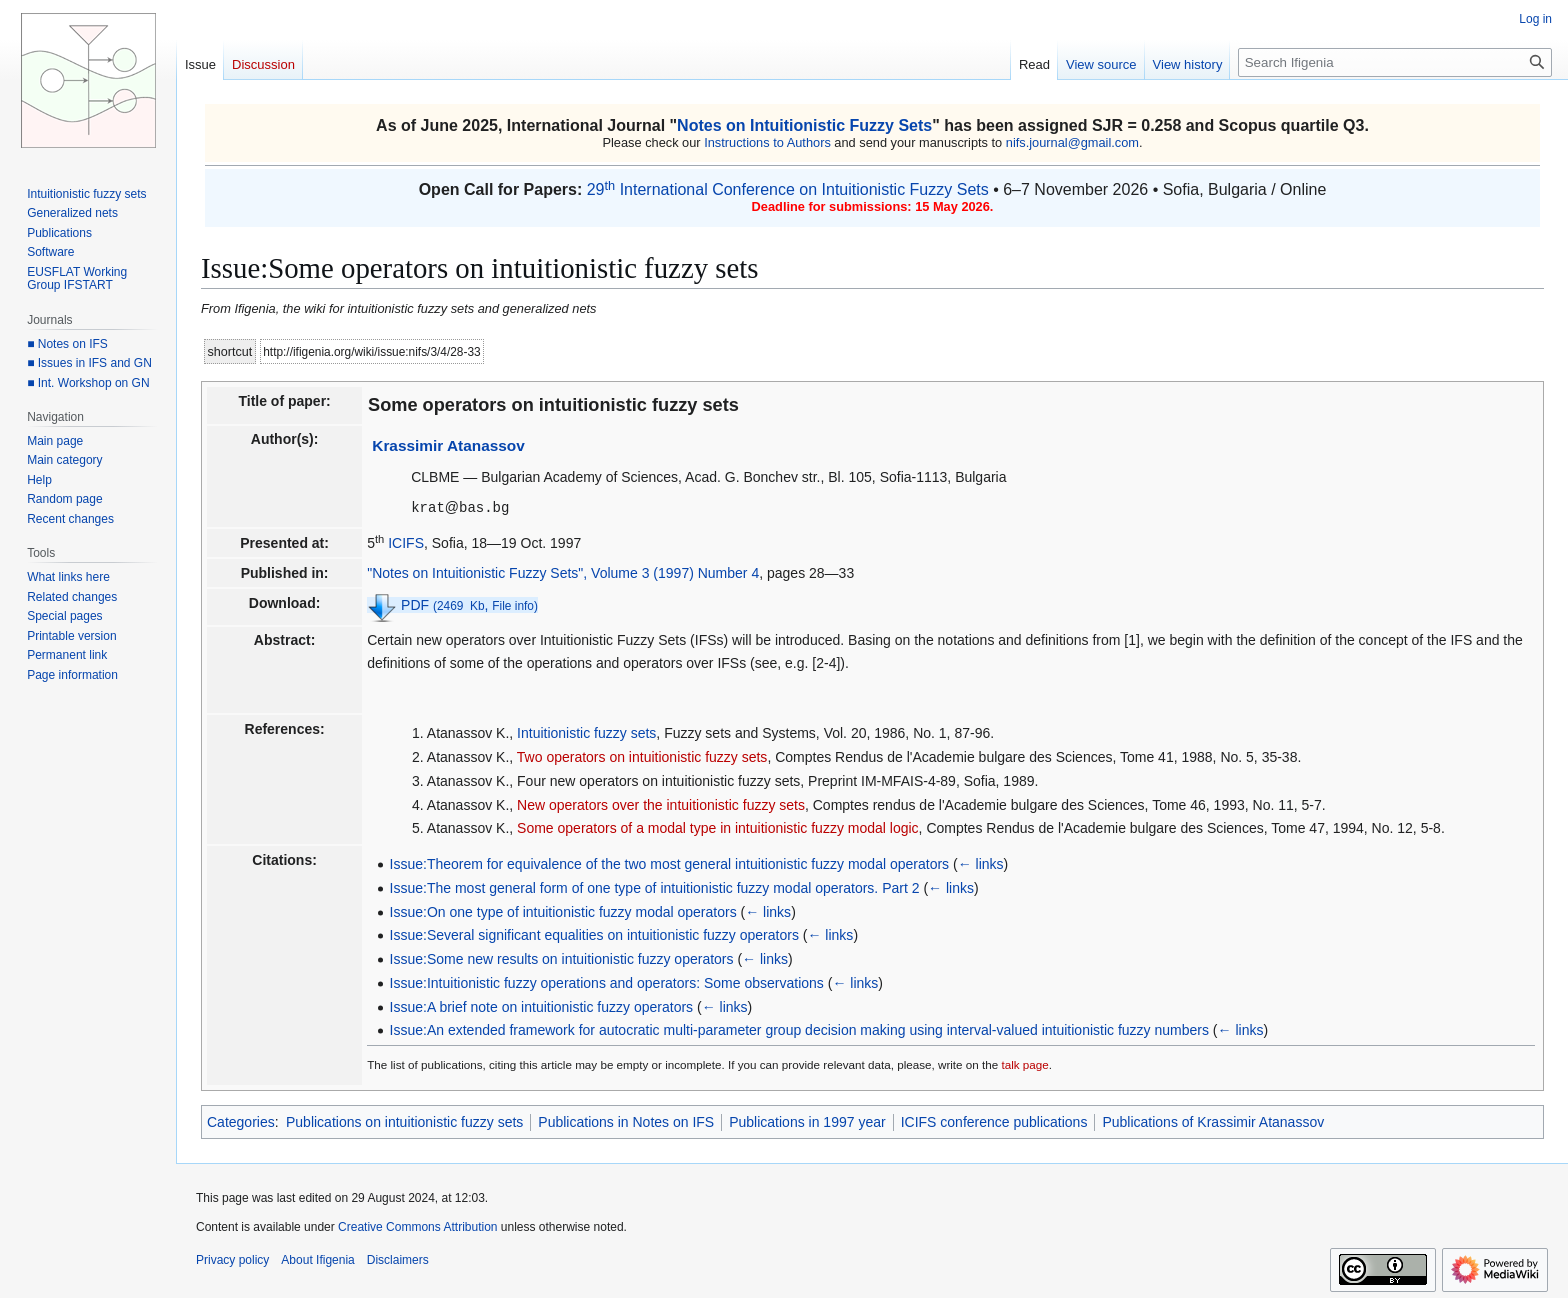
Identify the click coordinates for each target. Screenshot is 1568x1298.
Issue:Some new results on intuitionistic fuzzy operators (562, 958)
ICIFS (406, 542)
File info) (515, 605)
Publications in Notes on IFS (626, 1121)
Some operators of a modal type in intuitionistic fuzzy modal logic (718, 827)
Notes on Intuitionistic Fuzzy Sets (804, 125)
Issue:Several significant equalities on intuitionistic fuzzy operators (594, 934)
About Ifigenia (317, 1259)
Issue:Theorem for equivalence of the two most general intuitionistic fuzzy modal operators (670, 863)
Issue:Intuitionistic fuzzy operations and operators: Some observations (607, 982)
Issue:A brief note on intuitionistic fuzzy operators (542, 1006)
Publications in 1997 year (807, 1121)
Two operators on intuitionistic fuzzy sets (642, 756)
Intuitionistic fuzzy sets (586, 732)
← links (981, 863)
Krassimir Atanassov (448, 445)
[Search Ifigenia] (1395, 62)
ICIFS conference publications (994, 1121)
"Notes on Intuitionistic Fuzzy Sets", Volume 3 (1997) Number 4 (563, 572)
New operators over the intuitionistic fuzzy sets (661, 804)
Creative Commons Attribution (417, 1226)
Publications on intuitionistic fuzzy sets (404, 1121)
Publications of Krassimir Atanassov (1213, 1121)
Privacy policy (232, 1259)
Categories (241, 1121)
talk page (1024, 1063)
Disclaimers (398, 1259)
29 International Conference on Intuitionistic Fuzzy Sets (788, 189)
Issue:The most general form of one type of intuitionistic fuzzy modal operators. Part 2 (655, 887)
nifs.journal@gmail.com (1072, 142)
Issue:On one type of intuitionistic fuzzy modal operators (563, 911)
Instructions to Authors (767, 142)
